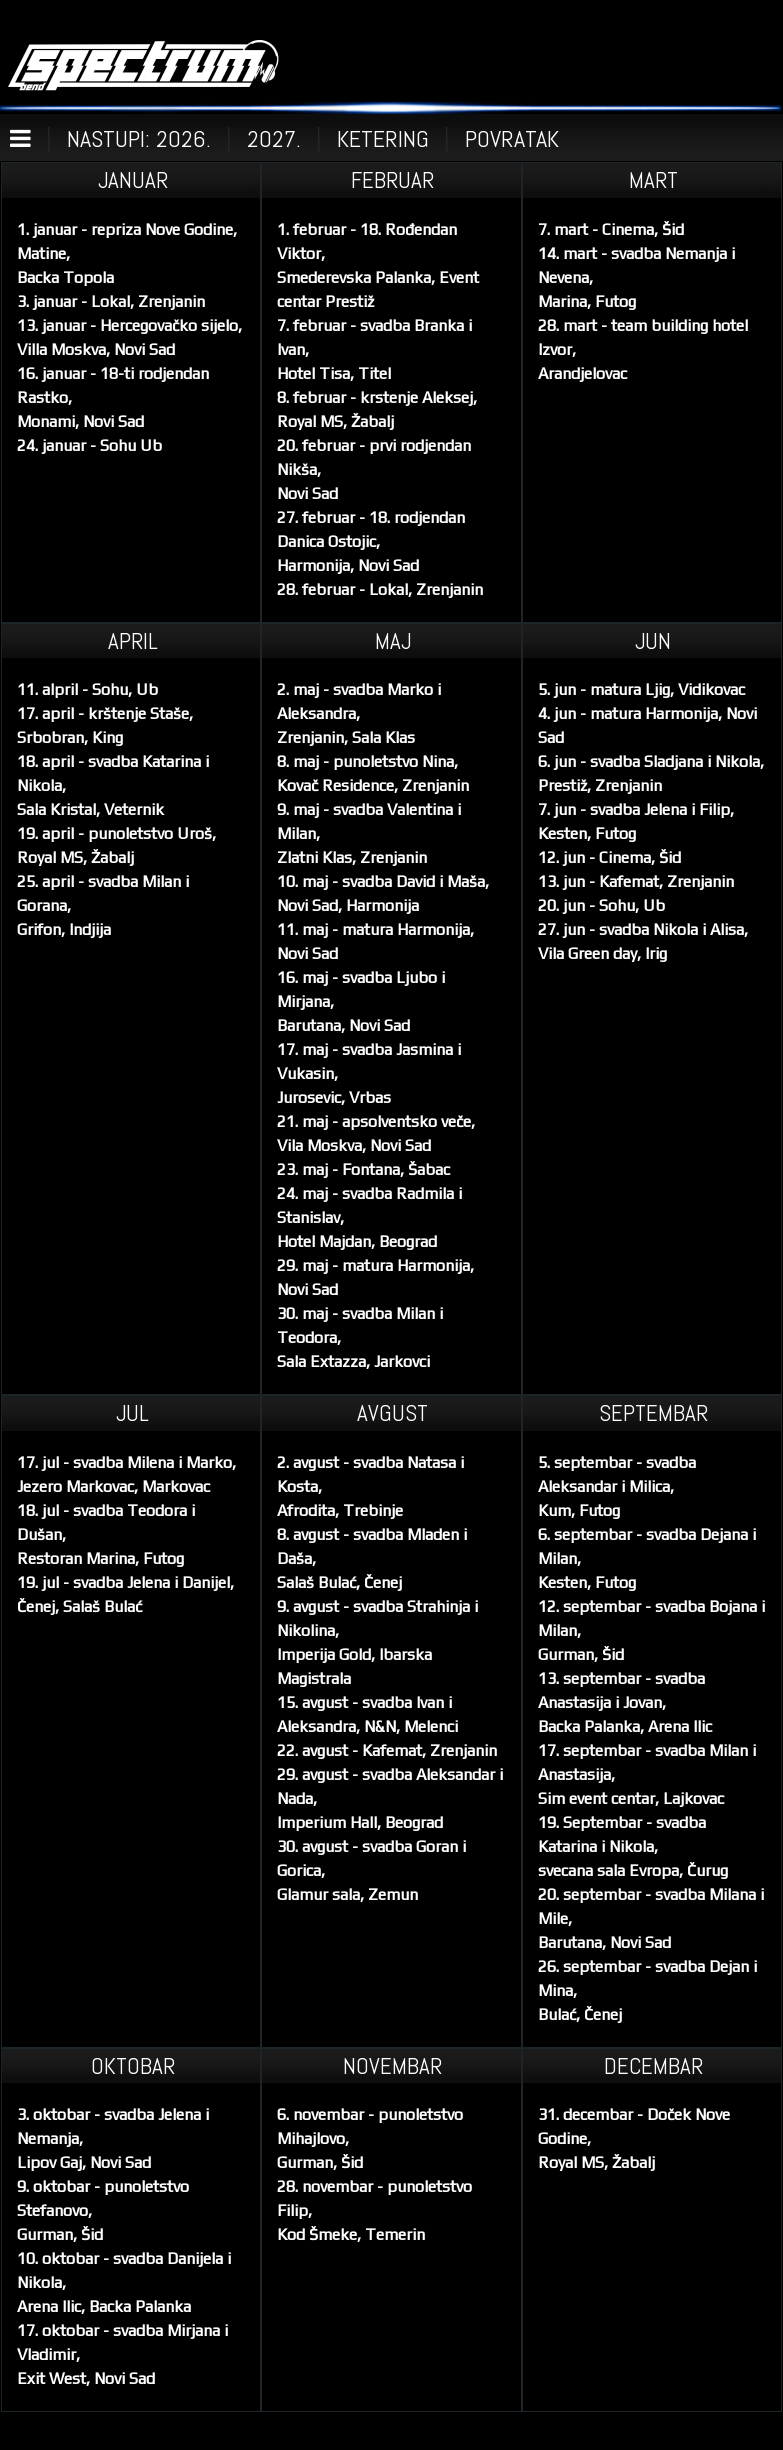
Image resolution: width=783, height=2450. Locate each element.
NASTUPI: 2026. (139, 138)
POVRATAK (512, 138)
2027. (274, 138)
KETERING (383, 138)
